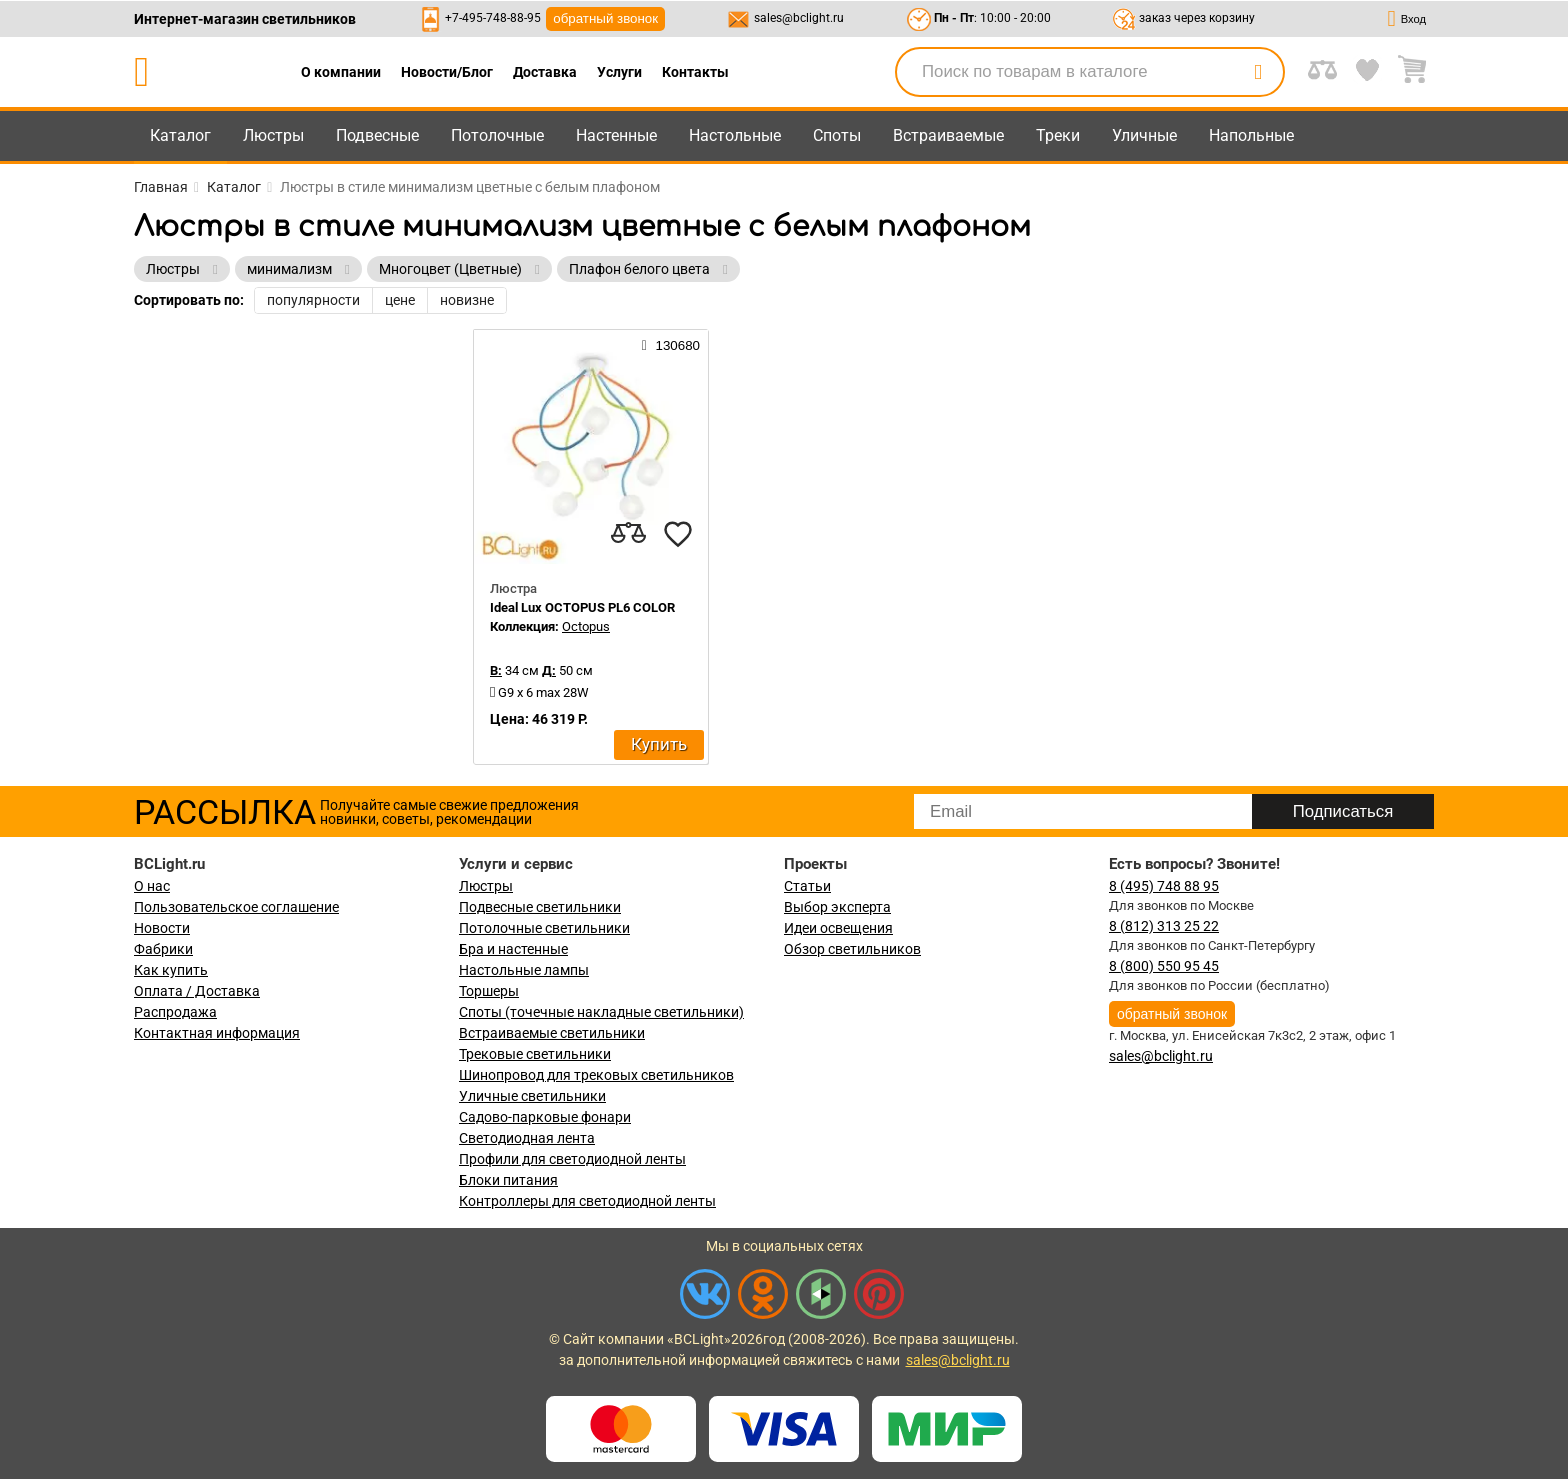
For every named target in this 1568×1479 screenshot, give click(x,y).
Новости (162, 928)
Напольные (1251, 135)
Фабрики (163, 949)
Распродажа (175, 1012)
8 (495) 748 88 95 (1164, 886)
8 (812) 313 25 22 (1164, 926)
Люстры (273, 135)
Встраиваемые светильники (552, 1033)
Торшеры (489, 991)
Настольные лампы (524, 970)
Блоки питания (508, 1180)
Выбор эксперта (837, 907)
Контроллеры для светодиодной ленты (587, 1201)
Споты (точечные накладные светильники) (601, 1012)
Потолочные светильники (544, 928)
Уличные (1144, 135)
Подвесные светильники (540, 907)
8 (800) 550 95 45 (1164, 966)
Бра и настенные (513, 949)
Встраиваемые (948, 135)
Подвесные (377, 135)
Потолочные (497, 135)
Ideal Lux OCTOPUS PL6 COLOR (582, 607)
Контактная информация (217, 1033)
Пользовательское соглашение (236, 907)
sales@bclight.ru (799, 18)
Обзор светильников (852, 949)
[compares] (628, 534)
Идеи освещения (838, 928)
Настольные (735, 135)
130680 (671, 345)
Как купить (171, 970)
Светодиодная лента (527, 1138)
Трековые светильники (535, 1054)
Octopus (586, 626)
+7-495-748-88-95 (493, 18)
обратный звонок (605, 18)
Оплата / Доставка (197, 991)
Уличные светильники (532, 1096)
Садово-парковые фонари (545, 1117)
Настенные (616, 135)
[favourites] (678, 534)
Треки (1058, 135)
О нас (152, 886)
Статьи (807, 886)
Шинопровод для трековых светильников (596, 1075)
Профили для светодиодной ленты (572, 1159)
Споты (837, 135)
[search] (1258, 72)
